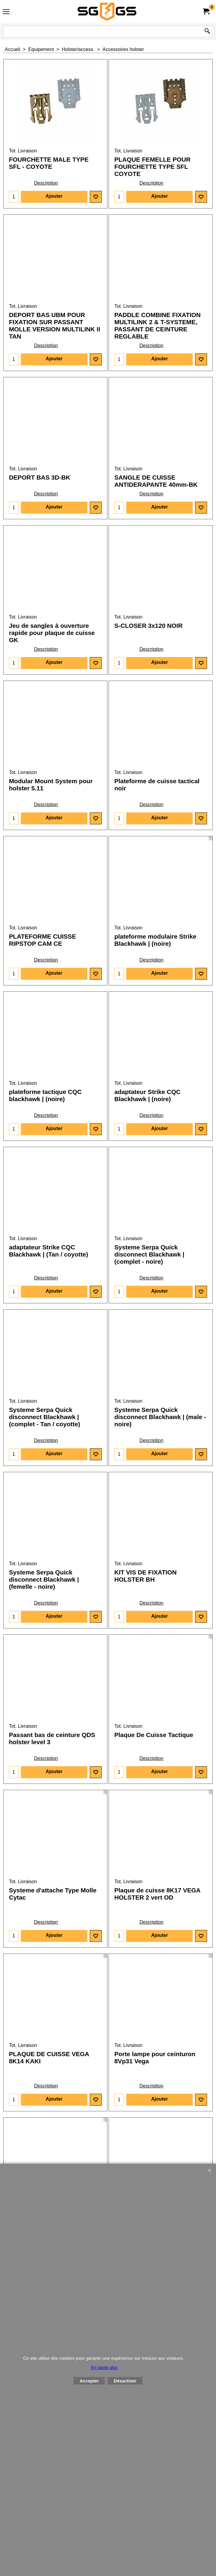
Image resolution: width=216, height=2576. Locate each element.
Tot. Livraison (23, 150)
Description (46, 183)
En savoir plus (104, 2367)
